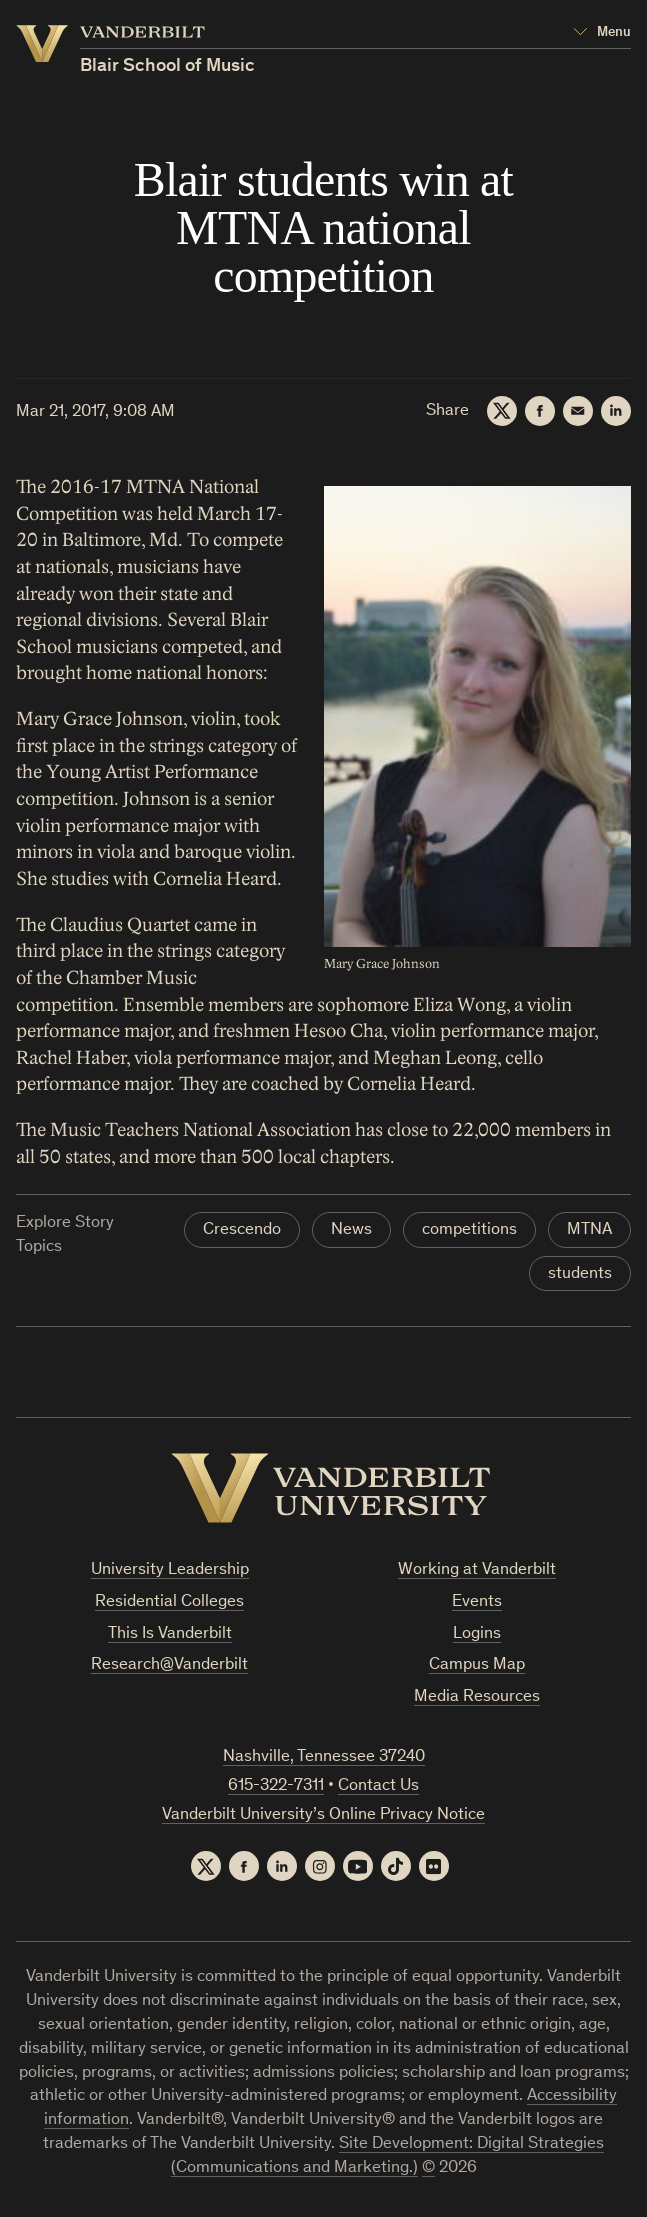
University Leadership (170, 1570)
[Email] (578, 411)
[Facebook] (540, 411)
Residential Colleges (169, 1602)
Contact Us (378, 1786)
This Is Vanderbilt (170, 1634)
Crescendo (242, 1230)
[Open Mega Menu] (602, 33)
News (351, 1230)
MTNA (589, 1230)
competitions (469, 1230)
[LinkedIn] (616, 411)
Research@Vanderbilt (169, 1665)
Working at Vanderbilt (477, 1570)
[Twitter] (502, 411)
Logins (477, 1634)
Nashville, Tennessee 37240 (324, 1757)
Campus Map (477, 1665)
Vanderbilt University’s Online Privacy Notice (323, 1815)
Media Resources (477, 1697)
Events (477, 1602)
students (580, 1274)
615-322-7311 (276, 1786)
